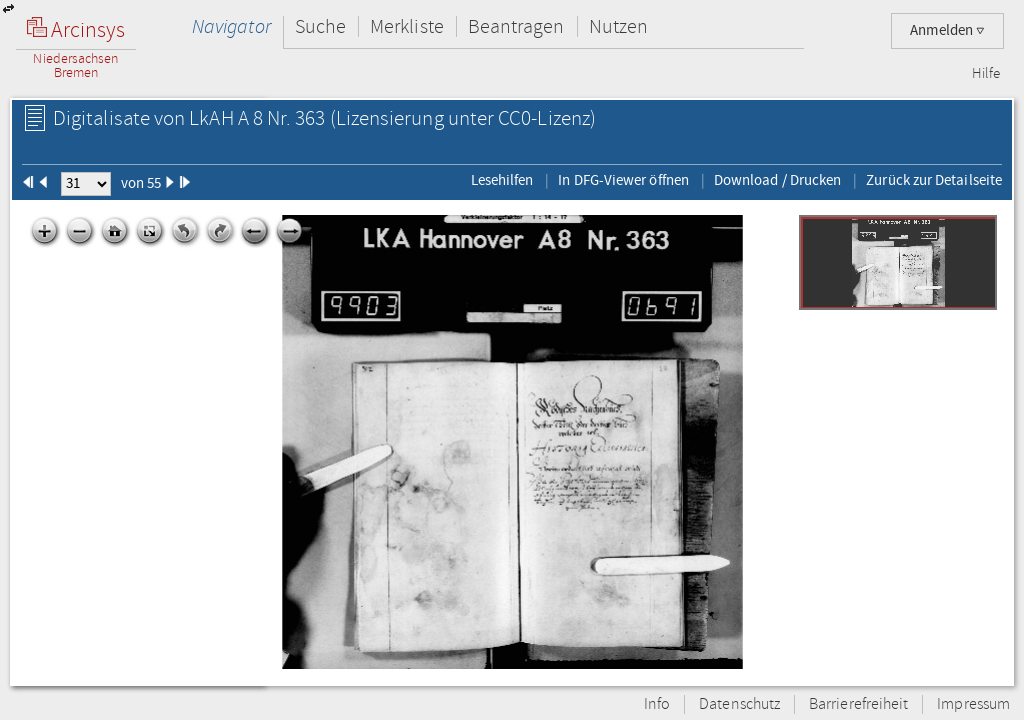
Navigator (231, 26)
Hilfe (986, 74)
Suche (320, 26)
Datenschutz (739, 704)
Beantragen (516, 26)
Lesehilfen (502, 180)
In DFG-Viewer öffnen (623, 180)
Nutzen (618, 26)
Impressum (973, 704)
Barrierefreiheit (858, 704)
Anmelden (947, 30)
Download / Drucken (777, 180)
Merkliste (407, 26)
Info (657, 704)
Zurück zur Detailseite (934, 180)
